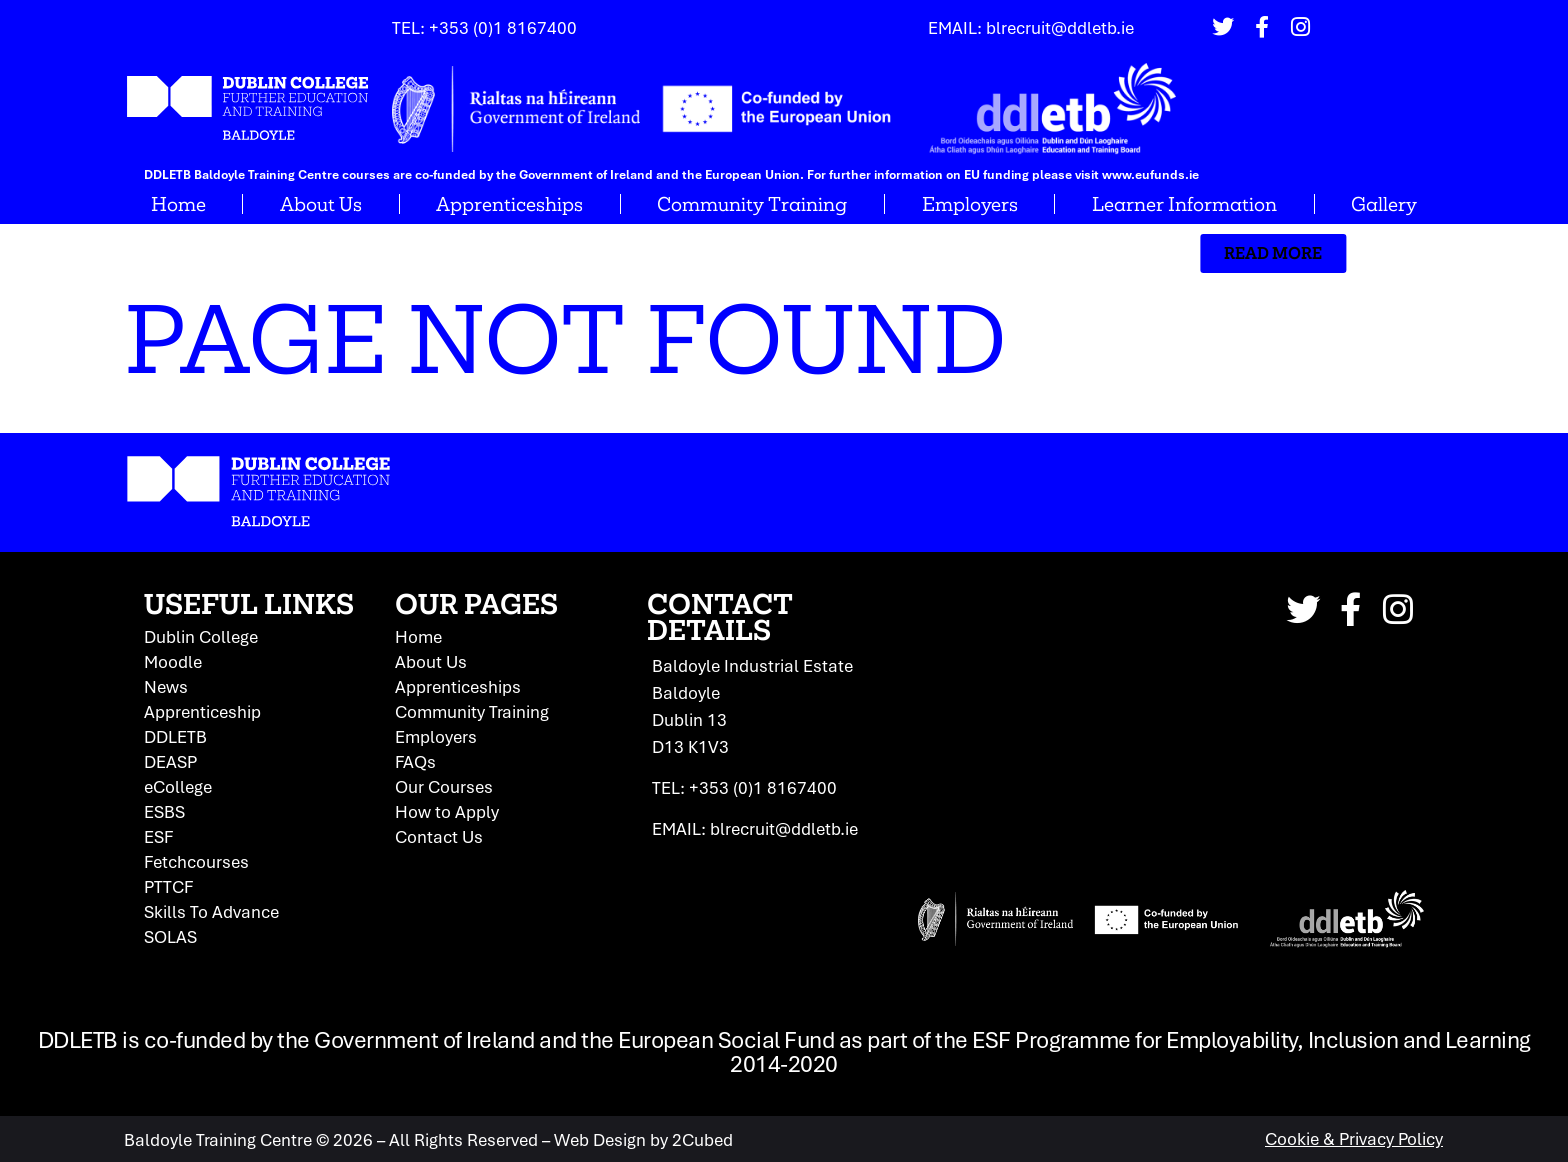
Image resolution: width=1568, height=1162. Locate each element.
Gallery (1384, 204)
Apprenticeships (509, 204)
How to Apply (447, 811)
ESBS (164, 811)
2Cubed (702, 1138)
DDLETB (175, 736)
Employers (970, 204)
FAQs (415, 761)
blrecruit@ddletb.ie (1060, 27)
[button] (1128, 253)
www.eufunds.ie (1150, 174)
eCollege (178, 786)
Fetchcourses (196, 861)
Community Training (752, 204)
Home (178, 204)
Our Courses (444, 786)
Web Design (600, 1138)
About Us (321, 204)
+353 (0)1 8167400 (503, 27)
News (166, 686)
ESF (158, 836)
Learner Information (1184, 204)
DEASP (170, 761)
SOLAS (170, 936)
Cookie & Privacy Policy (1354, 1139)
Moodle (173, 661)
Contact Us (439, 836)
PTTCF (168, 886)
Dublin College (201, 636)
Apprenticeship (202, 711)
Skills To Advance (211, 911)
